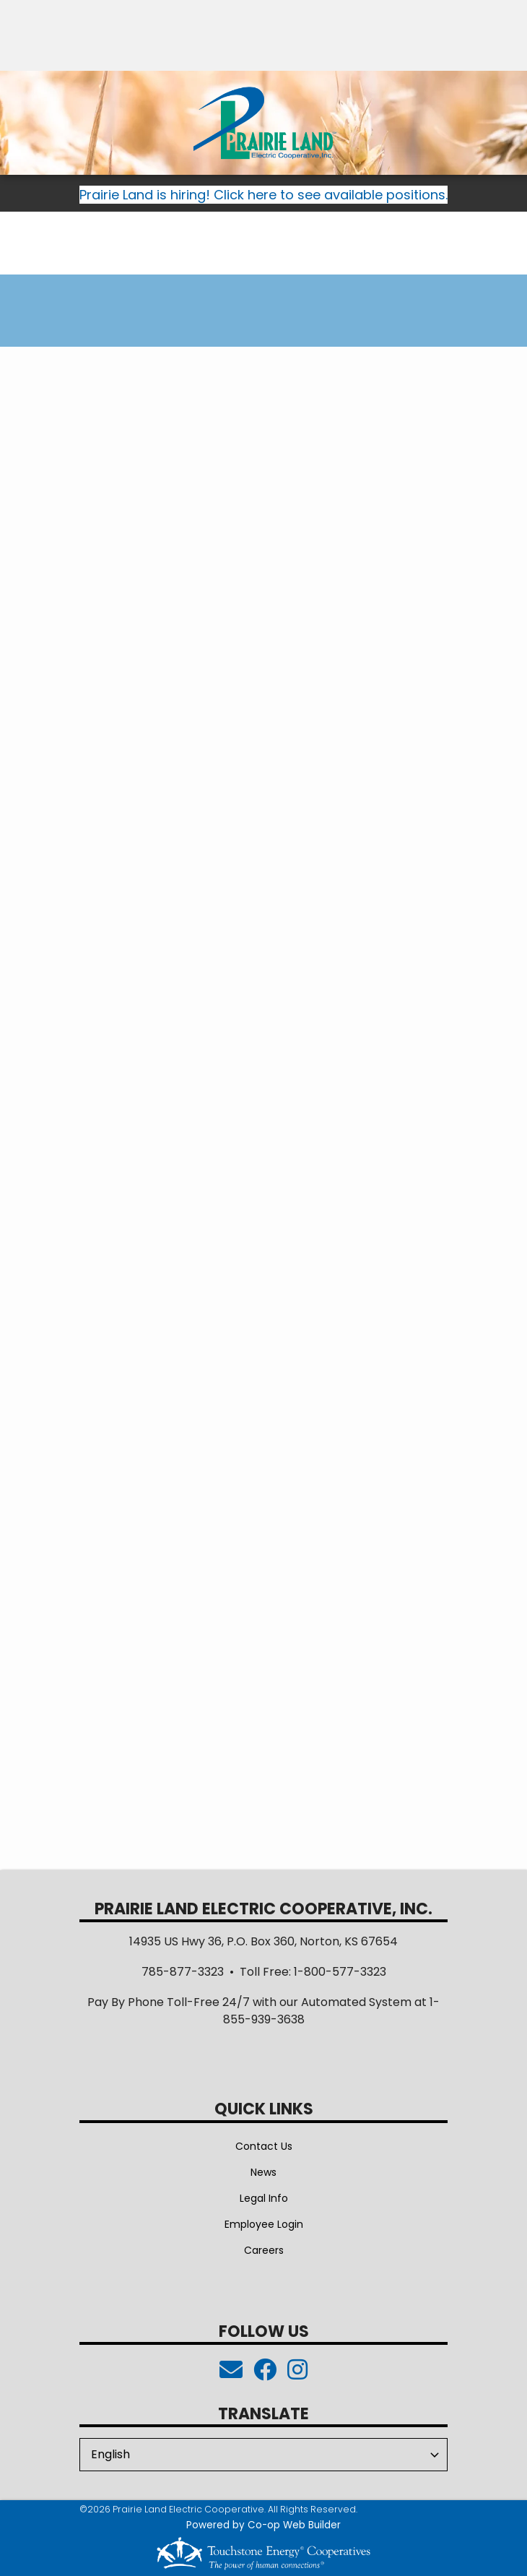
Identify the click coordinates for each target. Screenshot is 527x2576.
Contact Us (263, 2146)
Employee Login (264, 2224)
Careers (264, 2250)
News (263, 2172)
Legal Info (264, 2198)
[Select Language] (263, 2454)
